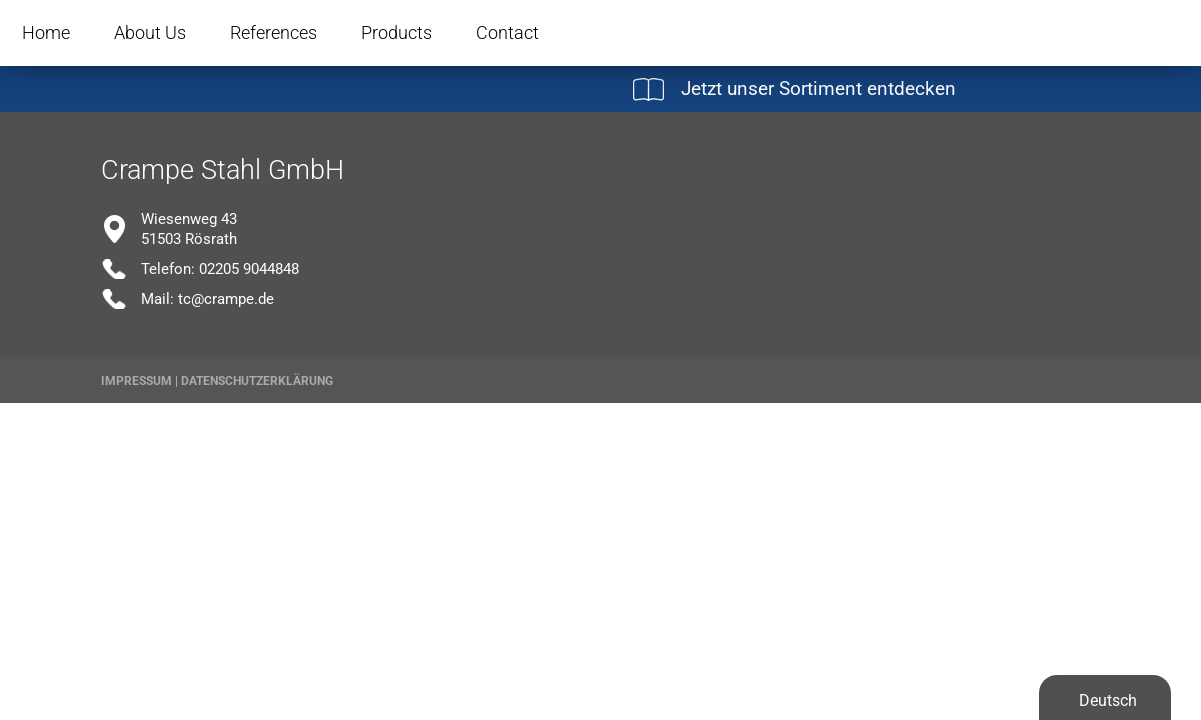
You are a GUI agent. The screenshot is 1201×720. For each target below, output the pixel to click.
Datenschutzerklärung (257, 381)
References (273, 32)
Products (396, 32)
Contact (507, 32)
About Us (150, 32)
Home (46, 32)
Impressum (136, 381)
